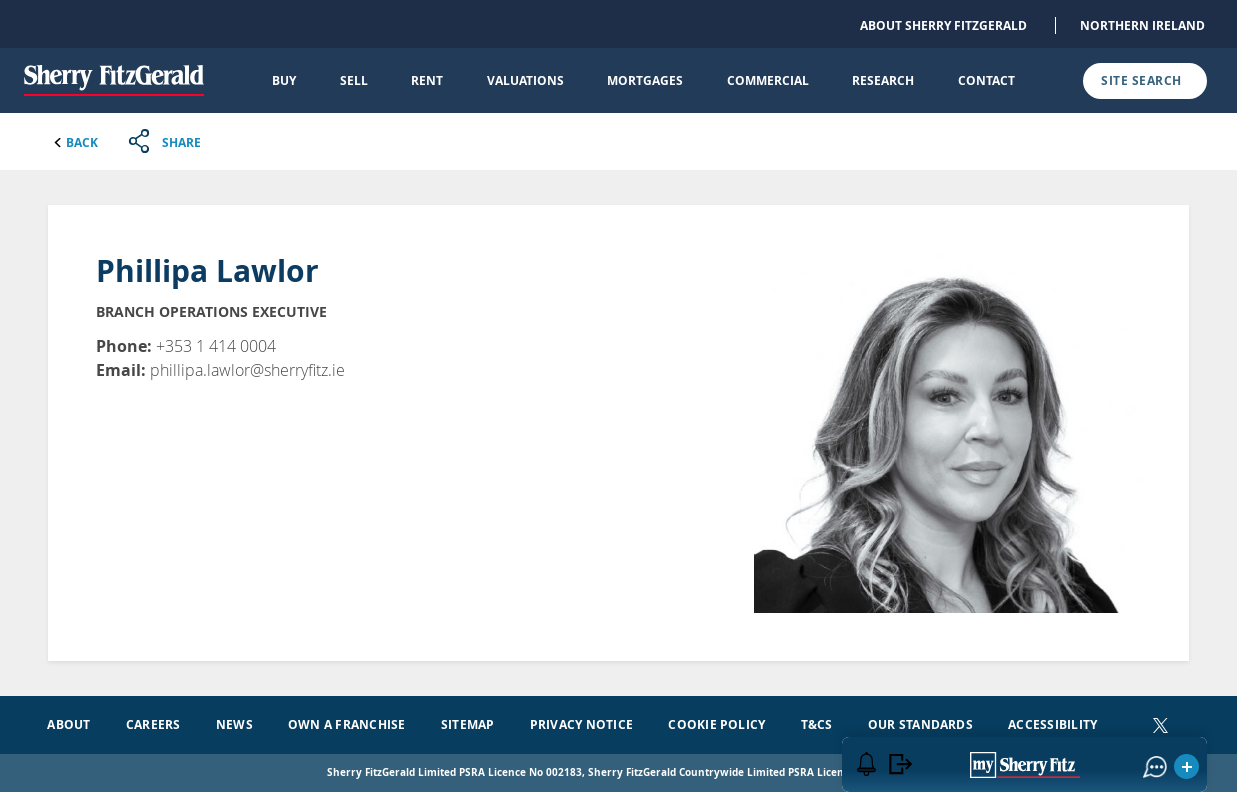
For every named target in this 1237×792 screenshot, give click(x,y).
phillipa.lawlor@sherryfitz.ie (247, 370)
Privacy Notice (581, 724)
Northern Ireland (1142, 25)
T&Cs (817, 724)
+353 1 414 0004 (216, 346)
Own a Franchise (347, 724)
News (234, 724)
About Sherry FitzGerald (943, 25)
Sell (354, 80)
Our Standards (920, 724)
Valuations (525, 80)
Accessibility (1052, 724)
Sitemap (468, 724)
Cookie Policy (716, 724)
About (68, 724)
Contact (986, 80)
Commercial (768, 80)
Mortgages (645, 80)
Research (883, 80)
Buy (284, 80)
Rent (427, 80)
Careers (153, 724)
